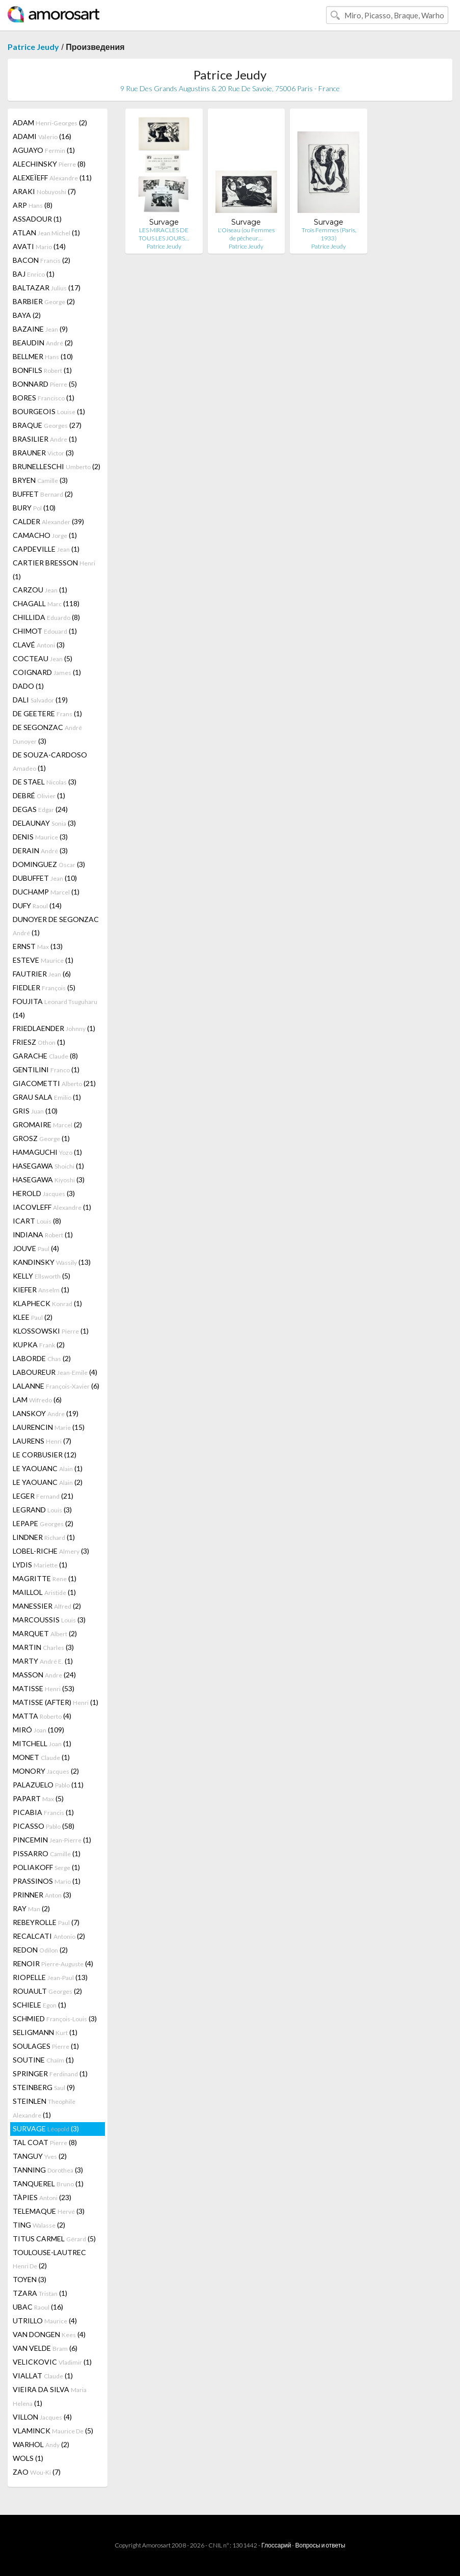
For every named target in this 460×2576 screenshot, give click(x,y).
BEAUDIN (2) (43, 342)
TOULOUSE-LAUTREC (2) (49, 2259)
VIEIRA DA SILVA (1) (50, 2396)
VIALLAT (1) (43, 2375)
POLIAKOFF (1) (46, 1867)
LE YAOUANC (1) (48, 1468)
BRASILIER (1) (45, 439)
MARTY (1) (43, 1661)
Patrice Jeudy (33, 46)
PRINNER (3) (42, 1894)
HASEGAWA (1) (48, 1165)
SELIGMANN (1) (45, 2032)
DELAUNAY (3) (44, 823)
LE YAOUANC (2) (48, 1482)
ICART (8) (37, 1220)
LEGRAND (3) (42, 1509)
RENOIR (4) (53, 1963)
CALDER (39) (48, 521)
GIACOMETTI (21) (54, 1083)
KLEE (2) (32, 1317)
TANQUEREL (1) (48, 2183)
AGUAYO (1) (44, 150)
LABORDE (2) (42, 1358)
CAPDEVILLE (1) (46, 549)
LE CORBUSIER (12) (44, 1454)
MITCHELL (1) (42, 1743)
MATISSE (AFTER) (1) (55, 1702)
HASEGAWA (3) (49, 1179)
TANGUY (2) (40, 2156)
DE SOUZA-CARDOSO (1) (50, 761)
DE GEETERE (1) (47, 713)
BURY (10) (34, 507)
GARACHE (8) (45, 1055)
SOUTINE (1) (43, 2059)
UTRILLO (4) (45, 2320)
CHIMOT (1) (45, 631)
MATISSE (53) (43, 1688)
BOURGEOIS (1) (49, 411)
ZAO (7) (37, 2471)
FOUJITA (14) (55, 1008)
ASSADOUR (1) (37, 218)
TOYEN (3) (29, 2279)
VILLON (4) (42, 2416)
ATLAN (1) (46, 232)
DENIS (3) (40, 836)
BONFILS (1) (42, 370)
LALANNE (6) (56, 1385)
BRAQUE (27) (47, 425)
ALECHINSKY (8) (49, 163)
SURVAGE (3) (46, 2128)
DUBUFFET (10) (45, 878)
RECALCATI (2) (49, 1936)
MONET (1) (41, 1757)
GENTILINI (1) (46, 1069)
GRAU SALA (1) (47, 1097)
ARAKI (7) (44, 191)
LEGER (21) (43, 1496)
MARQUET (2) (45, 1633)
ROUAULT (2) (47, 1991)
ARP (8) (32, 205)
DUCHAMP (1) (46, 891)
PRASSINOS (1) (46, 1881)
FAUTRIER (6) (42, 973)
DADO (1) (28, 686)
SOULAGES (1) (46, 2046)
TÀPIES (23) (42, 2197)
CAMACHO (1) (45, 535)
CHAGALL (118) (46, 603)
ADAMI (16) (42, 136)
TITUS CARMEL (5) (54, 2238)
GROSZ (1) (41, 1138)
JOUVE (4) (36, 1248)
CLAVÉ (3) (39, 644)
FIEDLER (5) (44, 987)
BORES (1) (43, 397)
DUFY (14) (37, 905)
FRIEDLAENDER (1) (54, 1028)
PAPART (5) (38, 1798)
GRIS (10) (35, 1110)
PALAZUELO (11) (48, 1784)
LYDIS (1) (40, 1564)
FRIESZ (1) (39, 1042)
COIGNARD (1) (47, 672)
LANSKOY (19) (45, 1413)
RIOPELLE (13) (50, 1977)
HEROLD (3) (44, 1193)
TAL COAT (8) (45, 2142)
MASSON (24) (44, 1674)
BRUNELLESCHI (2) (56, 466)
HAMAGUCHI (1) (47, 1152)
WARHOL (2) (41, 2444)
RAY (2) (31, 1908)
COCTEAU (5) (42, 658)
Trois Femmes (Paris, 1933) (329, 234)
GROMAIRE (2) (47, 1124)
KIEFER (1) (41, 1289)
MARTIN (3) (43, 1647)
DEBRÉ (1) (39, 795)
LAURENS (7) (42, 1440)
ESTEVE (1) (43, 960)
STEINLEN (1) (44, 2108)
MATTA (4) (42, 1716)
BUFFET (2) (43, 494)
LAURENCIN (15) (49, 1427)
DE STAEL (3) (44, 781)
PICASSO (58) (43, 1826)
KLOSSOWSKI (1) (51, 1330)
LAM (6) (37, 1399)
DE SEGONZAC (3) (47, 734)
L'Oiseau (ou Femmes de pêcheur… (246, 234)
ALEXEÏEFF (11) (52, 177)
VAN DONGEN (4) (49, 2334)
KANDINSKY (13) (52, 1262)
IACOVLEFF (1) (52, 1207)
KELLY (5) (41, 1275)
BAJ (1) (34, 273)
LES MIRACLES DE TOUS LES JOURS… (164, 234)
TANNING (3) (48, 2169)
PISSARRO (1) (46, 1853)
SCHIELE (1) (39, 2004)
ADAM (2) (50, 122)
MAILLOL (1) (44, 1592)
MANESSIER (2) (47, 1606)
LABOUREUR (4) (55, 1372)
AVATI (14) (39, 246)
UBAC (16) (38, 2306)
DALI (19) (40, 699)
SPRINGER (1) (50, 2073)
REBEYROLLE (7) (46, 1922)
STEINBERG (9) (44, 2087)
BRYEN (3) (40, 480)
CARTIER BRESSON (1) (54, 569)
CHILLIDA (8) (46, 617)
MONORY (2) (46, 1771)
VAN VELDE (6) (45, 2348)
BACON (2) (41, 260)
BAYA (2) (27, 315)
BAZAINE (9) (40, 328)
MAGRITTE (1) (44, 1578)
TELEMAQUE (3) (49, 2211)
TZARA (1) (40, 2293)
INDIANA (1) (43, 1234)
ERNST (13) (38, 946)
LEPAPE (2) (43, 1523)
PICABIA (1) (43, 1812)
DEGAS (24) (40, 809)
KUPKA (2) (39, 1344)
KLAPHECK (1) (47, 1303)
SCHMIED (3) (55, 2018)
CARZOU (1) (40, 589)
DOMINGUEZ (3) (49, 864)
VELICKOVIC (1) (52, 2361)
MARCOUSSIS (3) (49, 1619)
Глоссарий (276, 2545)
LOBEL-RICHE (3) (51, 1551)
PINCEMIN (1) (52, 1839)
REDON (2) (40, 1949)
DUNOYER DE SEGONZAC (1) (56, 926)
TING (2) (39, 2224)
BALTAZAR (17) (46, 287)
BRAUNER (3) (43, 452)
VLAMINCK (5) (53, 2430)
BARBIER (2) (44, 301)
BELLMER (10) (43, 356)
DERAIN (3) (40, 850)
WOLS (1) (28, 2458)
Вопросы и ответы (320, 2545)
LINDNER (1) (44, 1537)
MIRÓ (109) (38, 1729)
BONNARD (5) (45, 383)
